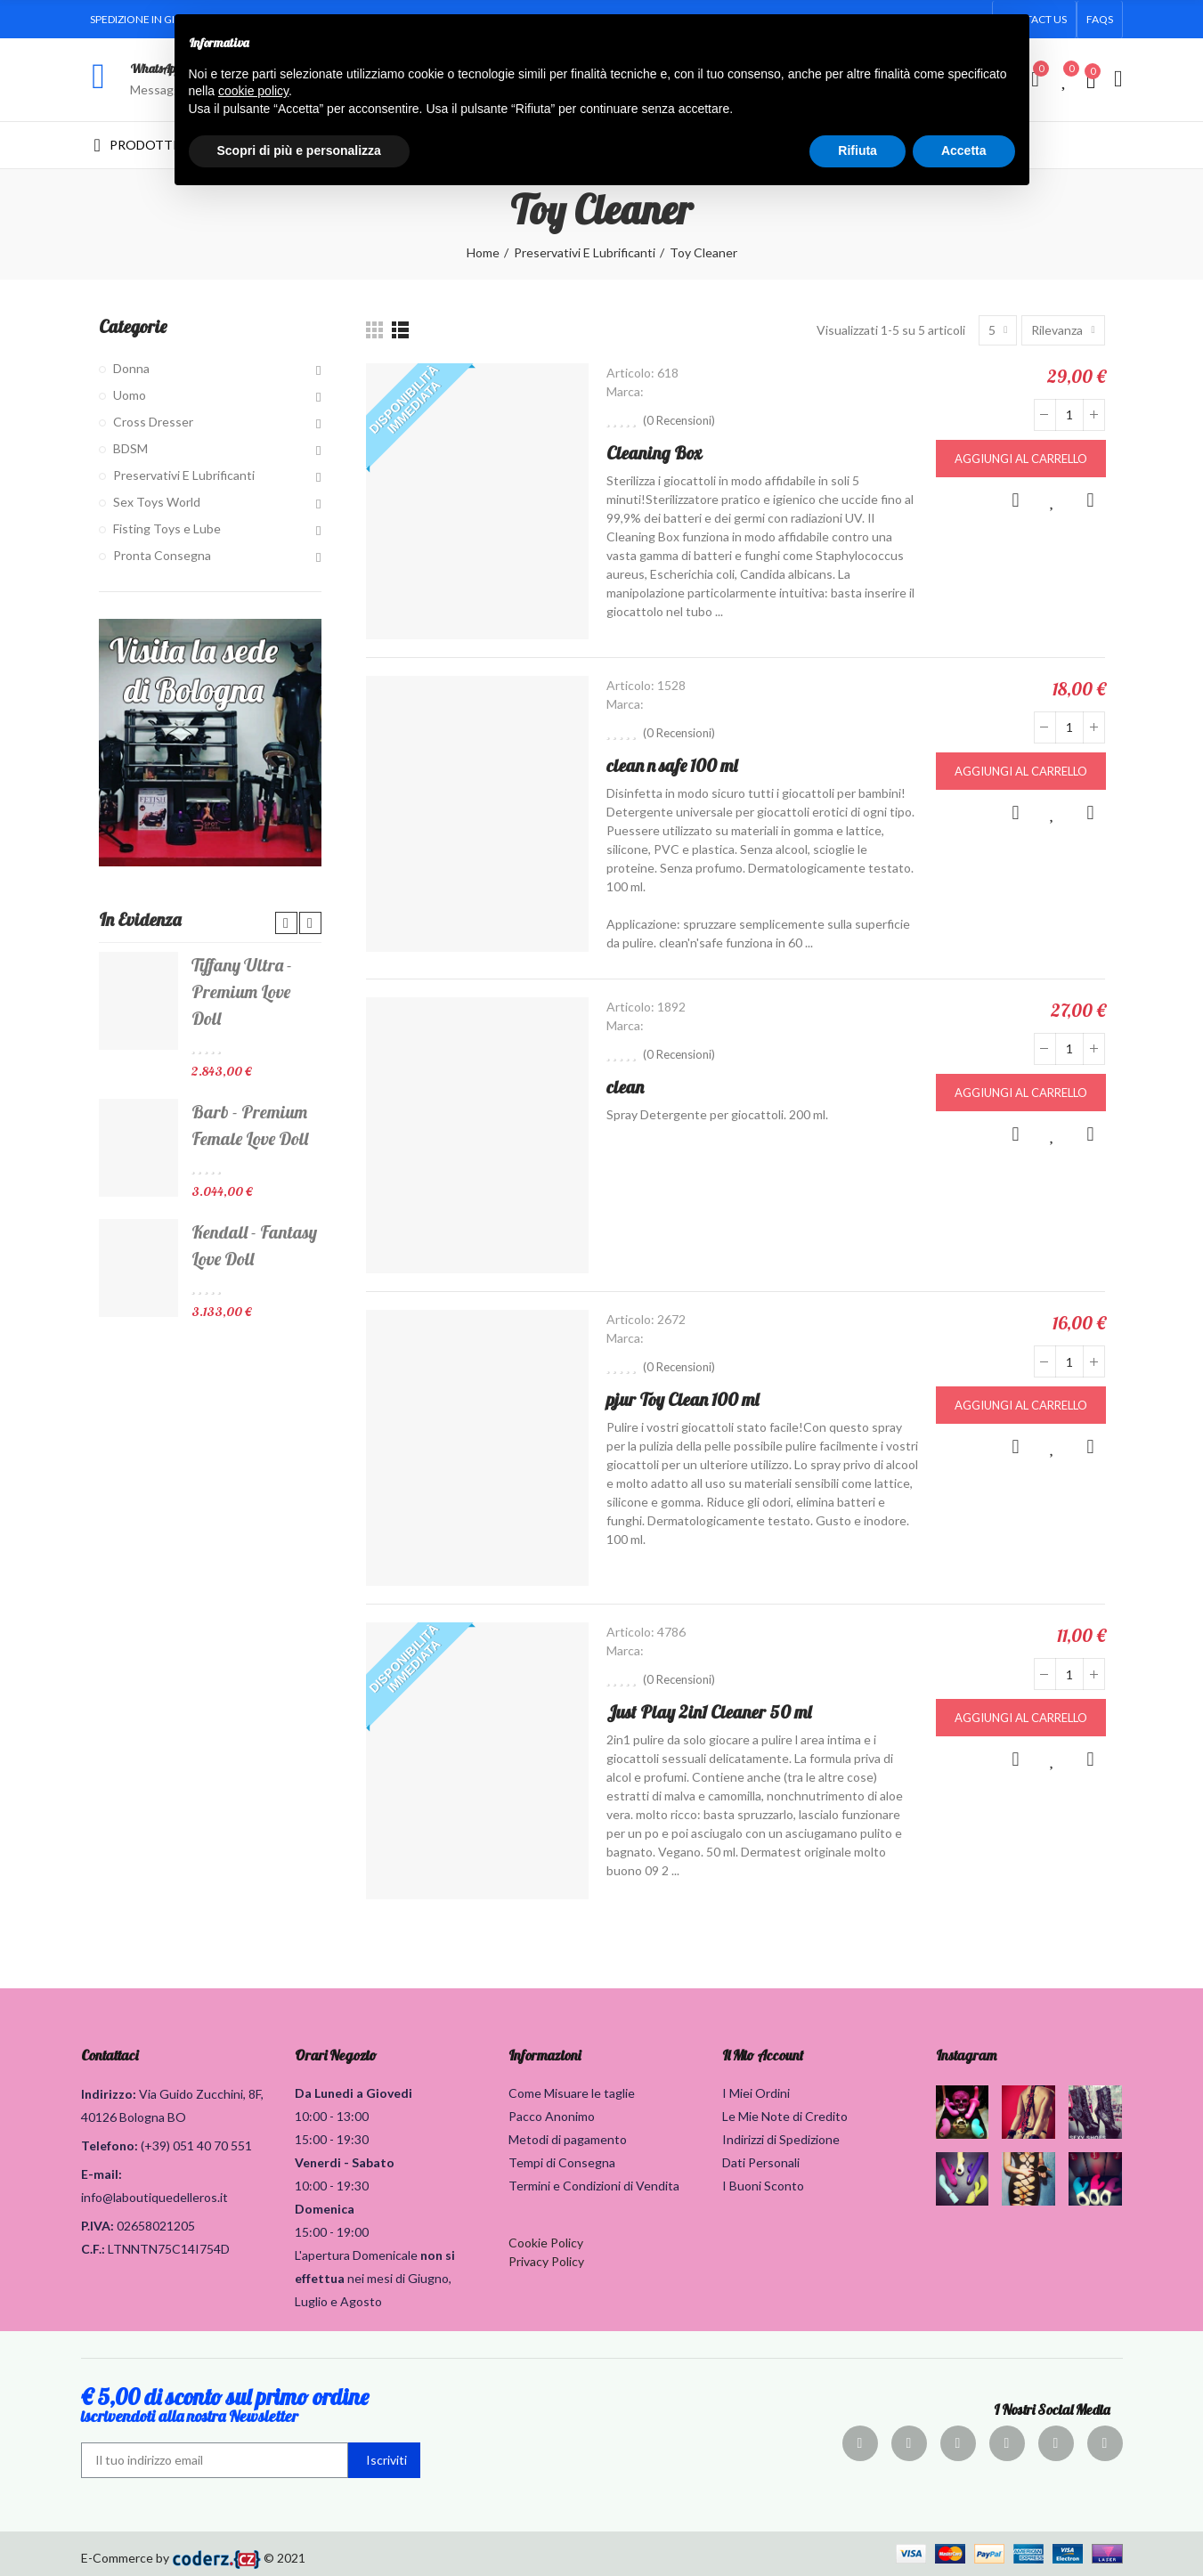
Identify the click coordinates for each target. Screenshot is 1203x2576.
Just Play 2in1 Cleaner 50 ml (708, 1712)
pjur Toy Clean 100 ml (682, 1399)
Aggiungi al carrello (1021, 458)
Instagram (966, 2055)
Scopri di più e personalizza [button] (299, 150)
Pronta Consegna (162, 555)
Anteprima (1016, 500)
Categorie (133, 326)
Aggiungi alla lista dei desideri (1053, 500)
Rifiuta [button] (857, 150)
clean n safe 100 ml (671, 765)
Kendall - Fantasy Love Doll (254, 1245)
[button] (1100, 19)
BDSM (130, 448)
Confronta (1091, 500)
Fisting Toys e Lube (167, 528)
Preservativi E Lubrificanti (184, 475)
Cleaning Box (654, 453)
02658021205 (156, 2225)
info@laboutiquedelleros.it (154, 2197)
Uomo (129, 394)
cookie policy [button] (253, 91)
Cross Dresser (153, 421)
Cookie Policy (545, 2242)
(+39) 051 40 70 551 (196, 2145)
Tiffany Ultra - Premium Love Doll (241, 991)
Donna (131, 368)
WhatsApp (155, 69)
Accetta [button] (964, 150)
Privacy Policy (546, 2261)
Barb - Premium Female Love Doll (249, 1125)
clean (625, 1087)
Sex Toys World (156, 501)
